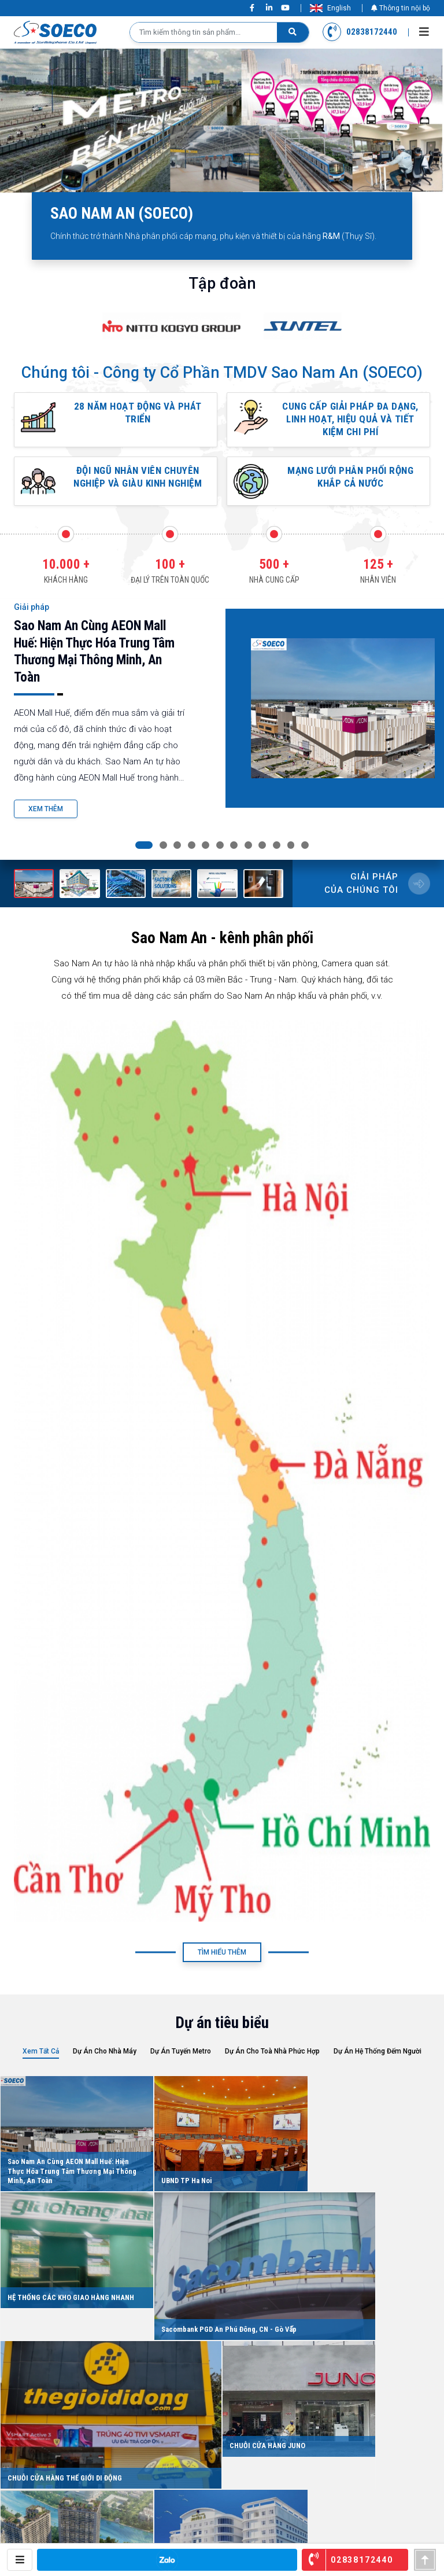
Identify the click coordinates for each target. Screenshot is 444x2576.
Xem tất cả (41, 2063)
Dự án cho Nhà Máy (104, 2063)
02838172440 (360, 32)
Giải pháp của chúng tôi (361, 896)
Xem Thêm (45, 822)
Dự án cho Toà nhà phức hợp (272, 2063)
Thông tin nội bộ (400, 8)
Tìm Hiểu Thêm (222, 1964)
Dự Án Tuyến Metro (180, 2063)
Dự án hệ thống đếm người (377, 2063)
